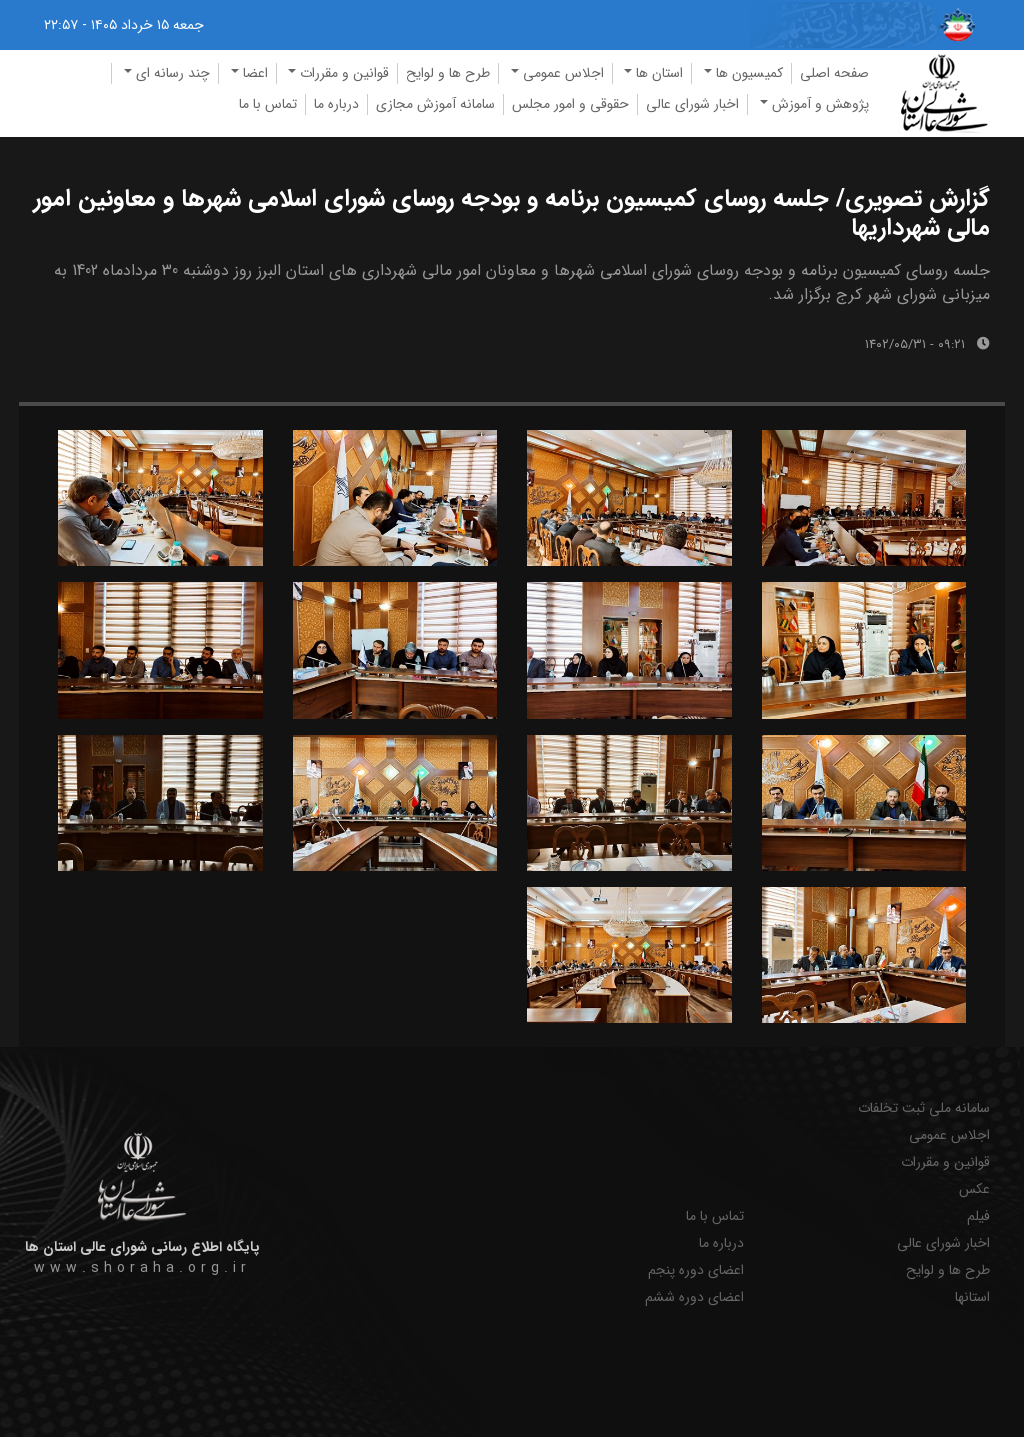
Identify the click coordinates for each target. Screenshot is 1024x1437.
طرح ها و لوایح (448, 73)
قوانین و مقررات (945, 1162)
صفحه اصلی (834, 73)
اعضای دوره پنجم (696, 1270)
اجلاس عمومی (949, 1135)
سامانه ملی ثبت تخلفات (924, 1108)
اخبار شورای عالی (692, 104)
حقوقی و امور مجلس (570, 104)
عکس (974, 1189)
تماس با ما (268, 104)
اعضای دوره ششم (694, 1297)
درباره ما (336, 104)
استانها (972, 1297)
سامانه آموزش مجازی (435, 104)
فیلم (978, 1216)
